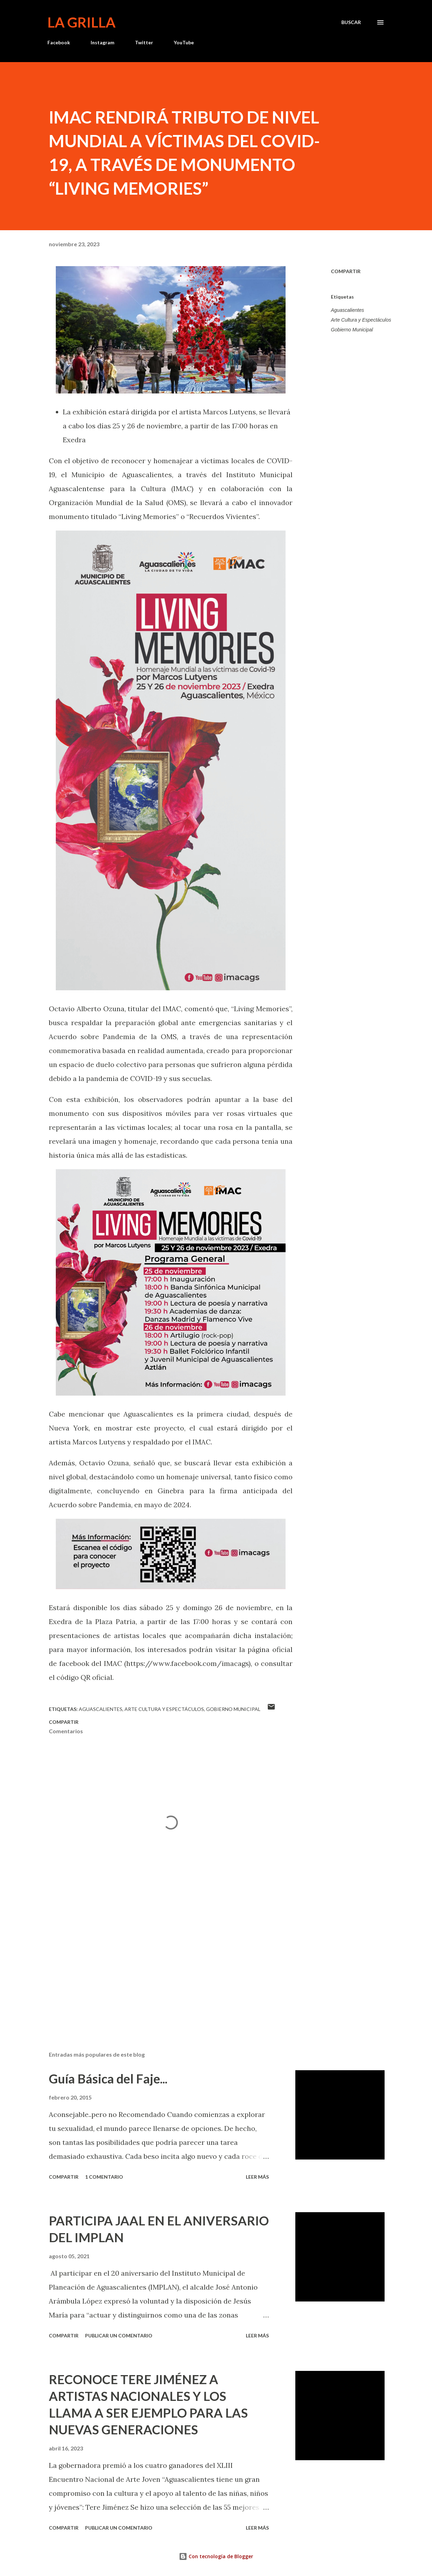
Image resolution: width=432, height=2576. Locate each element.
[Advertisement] (167, 1964)
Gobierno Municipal (352, 329)
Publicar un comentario (118, 2335)
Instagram (102, 42)
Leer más (257, 2177)
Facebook (58, 42)
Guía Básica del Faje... (108, 2078)
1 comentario (104, 2177)
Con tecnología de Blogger (216, 2556)
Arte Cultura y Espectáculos (361, 320)
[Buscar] (351, 22)
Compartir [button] (346, 271)
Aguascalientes (347, 310)
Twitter (144, 42)
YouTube (184, 42)
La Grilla (81, 22)
